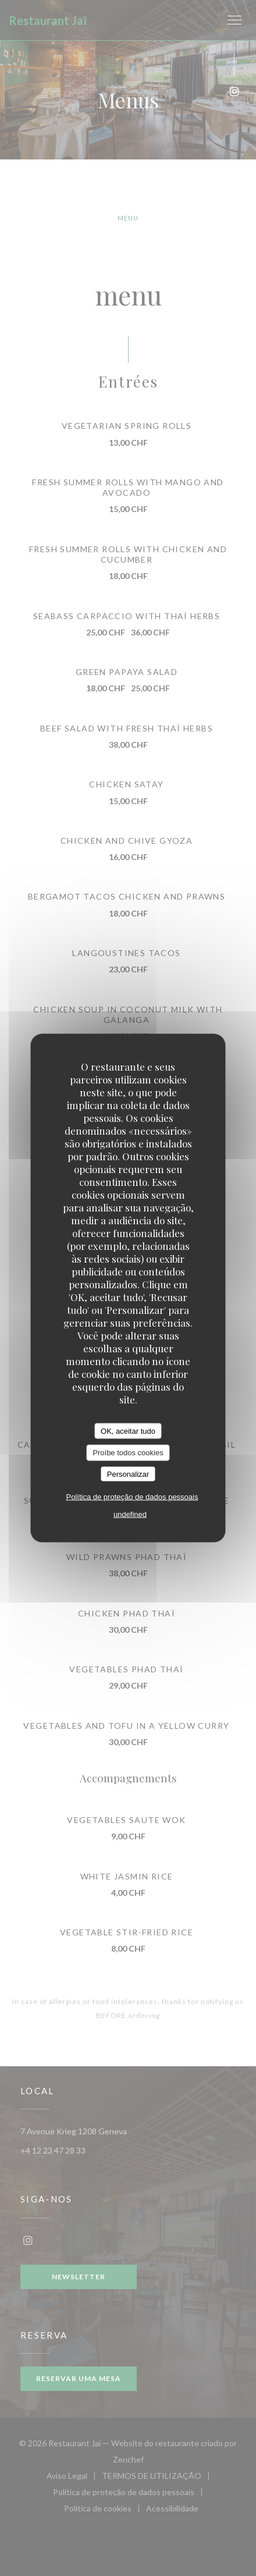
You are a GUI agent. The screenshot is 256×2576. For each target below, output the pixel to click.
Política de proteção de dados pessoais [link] (132, 1497)
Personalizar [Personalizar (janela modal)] (128, 1473)
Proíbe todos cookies (128, 1452)
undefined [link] (130, 1514)
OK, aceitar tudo (128, 1430)
